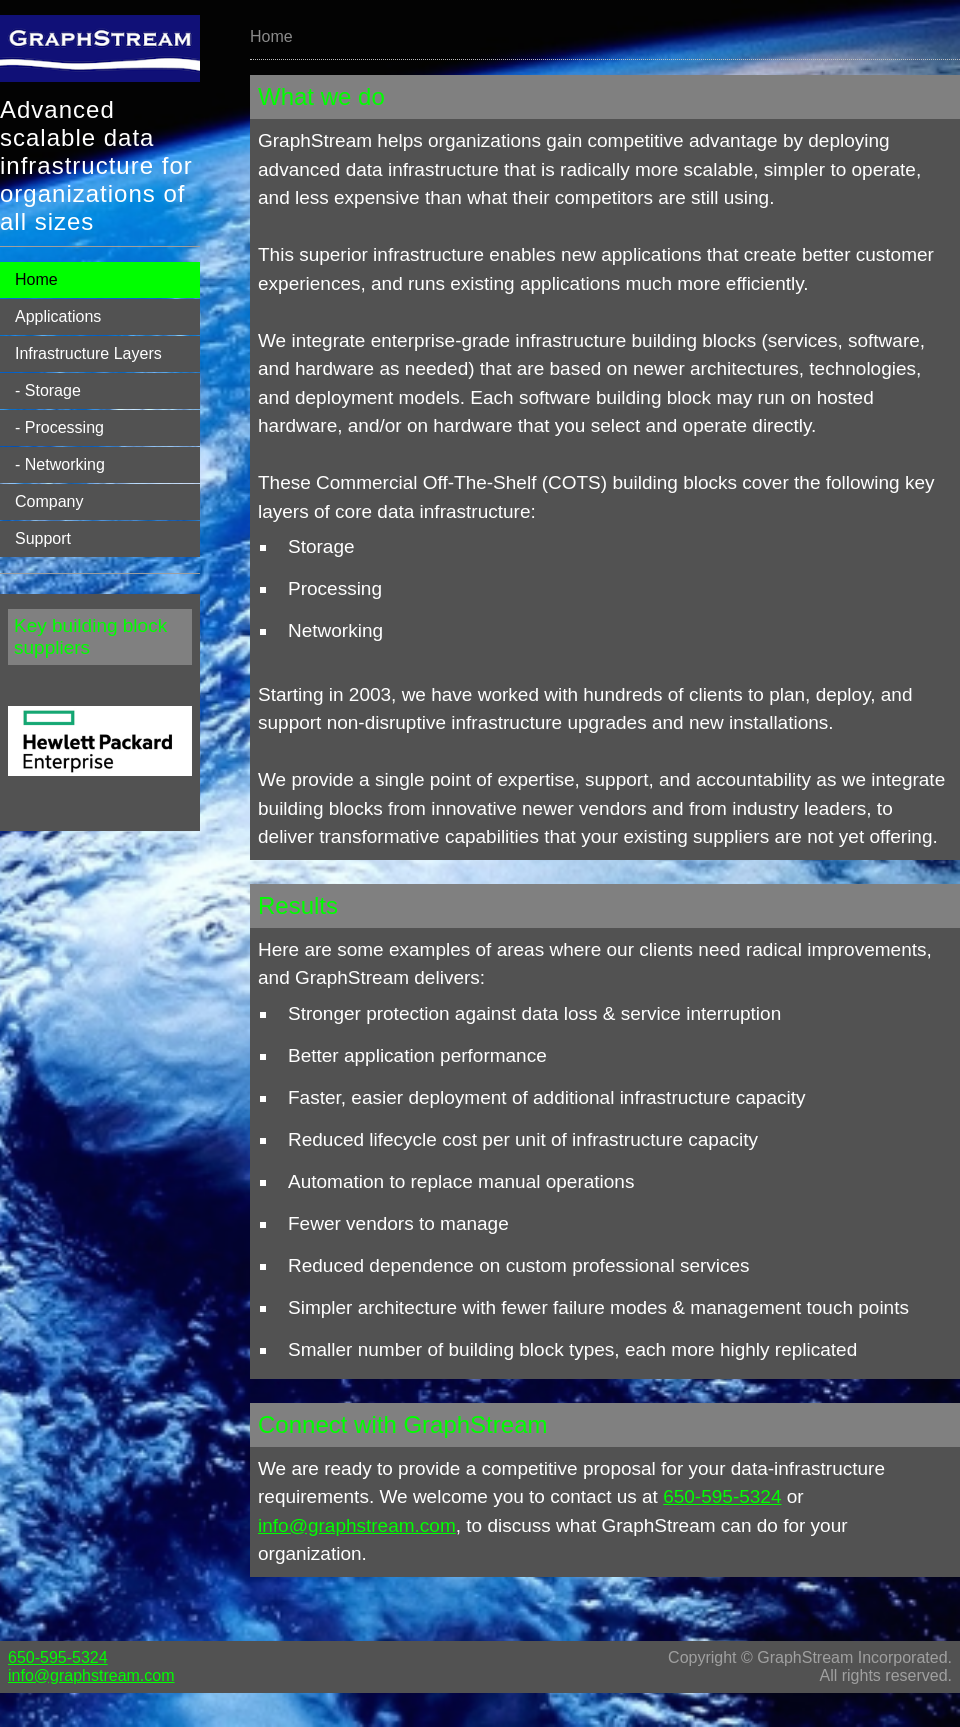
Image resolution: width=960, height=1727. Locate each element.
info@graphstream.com (357, 1525)
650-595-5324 (722, 1496)
